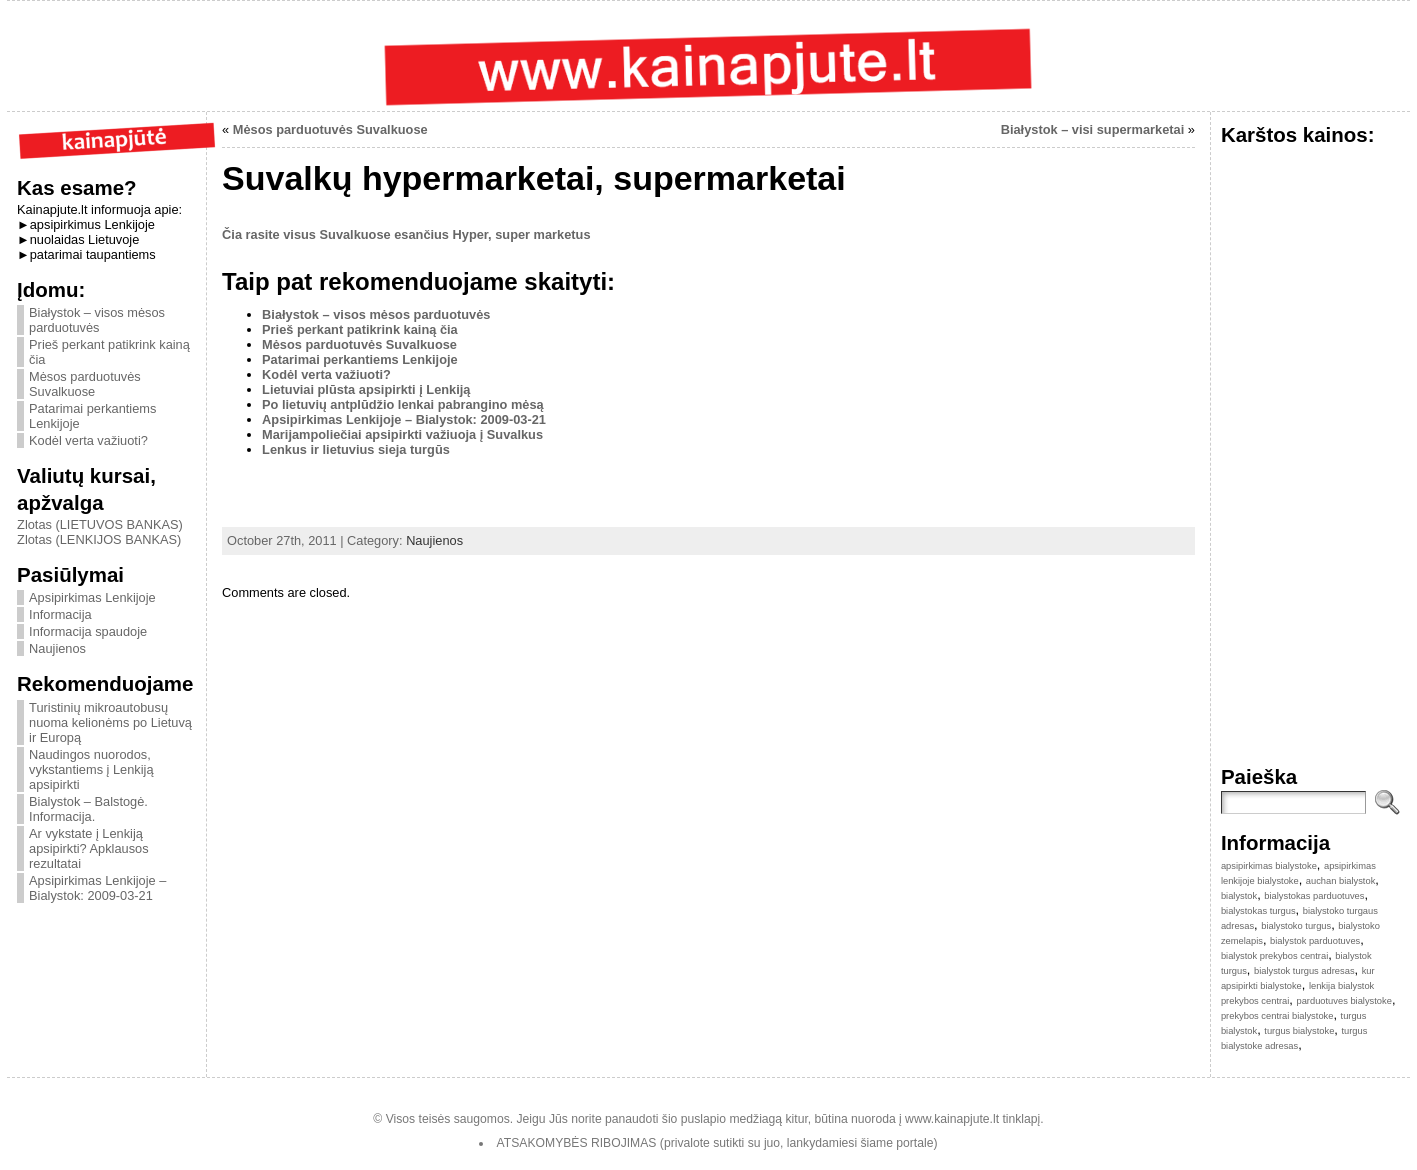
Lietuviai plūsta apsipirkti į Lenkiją (366, 389)
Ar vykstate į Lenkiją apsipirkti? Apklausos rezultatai (89, 848)
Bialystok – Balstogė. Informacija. (88, 809)
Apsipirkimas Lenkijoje (92, 597)
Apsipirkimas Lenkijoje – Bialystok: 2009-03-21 (97, 888)
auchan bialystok (1341, 881)
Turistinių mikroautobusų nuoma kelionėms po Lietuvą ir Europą (110, 722)
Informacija (60, 614)
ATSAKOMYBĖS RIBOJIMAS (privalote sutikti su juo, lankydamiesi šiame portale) (717, 1143)
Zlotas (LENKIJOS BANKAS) (99, 539)
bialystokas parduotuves (1314, 896)
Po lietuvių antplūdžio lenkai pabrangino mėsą (403, 404)
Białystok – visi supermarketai (1093, 129)
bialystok (1239, 896)
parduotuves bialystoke (1343, 1001)
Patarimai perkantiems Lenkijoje (360, 359)
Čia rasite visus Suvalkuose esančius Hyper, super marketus (406, 234)
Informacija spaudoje (88, 631)
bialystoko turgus (1296, 926)
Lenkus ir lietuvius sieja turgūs (356, 449)
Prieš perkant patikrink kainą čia (360, 329)
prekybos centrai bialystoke (1277, 1016)
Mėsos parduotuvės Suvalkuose (85, 384)
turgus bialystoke (1299, 1031)
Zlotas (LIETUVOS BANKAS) (100, 524)
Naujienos (57, 648)
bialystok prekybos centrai (1274, 956)
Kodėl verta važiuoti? (88, 440)
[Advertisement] (961, 242)
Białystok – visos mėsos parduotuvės (97, 320)
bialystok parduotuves (1315, 941)
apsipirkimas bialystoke (1269, 866)
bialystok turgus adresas (1304, 971)
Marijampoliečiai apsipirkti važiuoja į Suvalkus (402, 434)
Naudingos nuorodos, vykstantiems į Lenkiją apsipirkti (91, 769)
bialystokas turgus (1258, 911)
